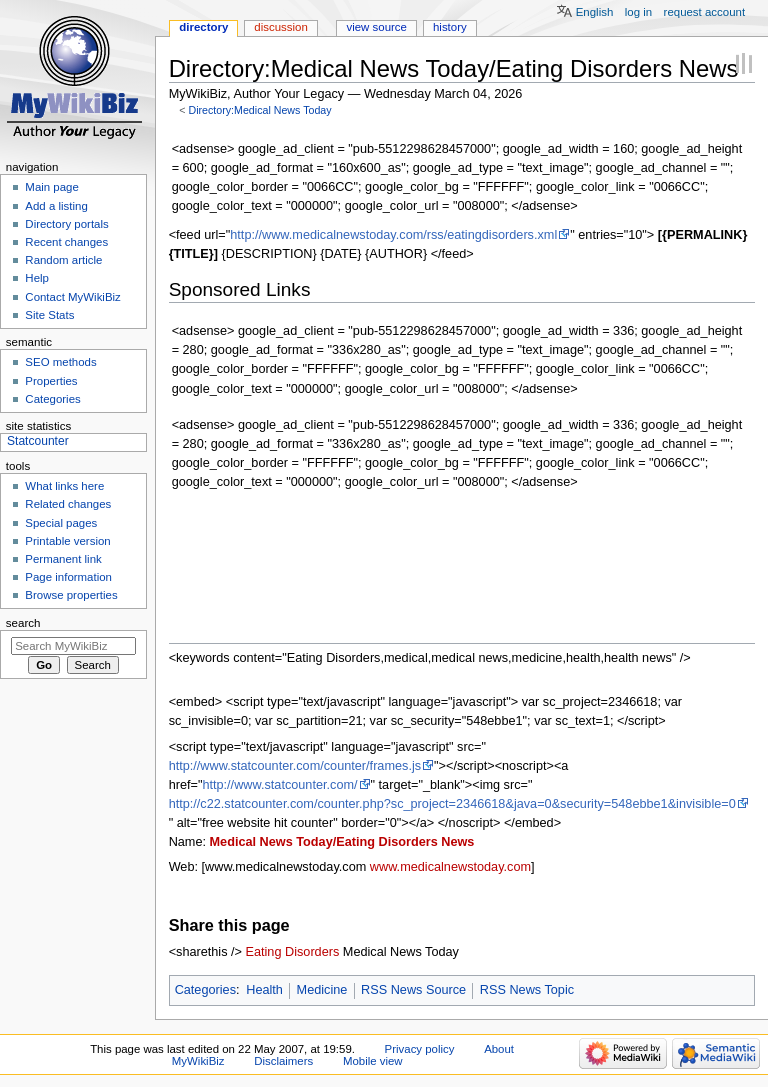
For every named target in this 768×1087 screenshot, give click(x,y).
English (595, 12)
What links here (64, 486)
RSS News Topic (527, 990)
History (450, 27)
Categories (205, 990)
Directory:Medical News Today (259, 110)
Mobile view (373, 1061)
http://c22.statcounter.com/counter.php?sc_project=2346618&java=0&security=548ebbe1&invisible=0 (452, 804)
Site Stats (49, 315)
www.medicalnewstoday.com (450, 867)
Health (264, 990)
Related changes (68, 504)
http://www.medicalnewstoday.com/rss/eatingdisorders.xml (393, 235)
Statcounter (38, 441)
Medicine (322, 990)
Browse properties (71, 595)
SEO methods (60, 362)
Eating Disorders (293, 952)
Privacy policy (420, 1049)
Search (23, 623)
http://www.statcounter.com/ (279, 785)
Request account (705, 12)
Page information (68, 577)
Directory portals (66, 224)
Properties (51, 381)
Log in (638, 12)
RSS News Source (413, 990)
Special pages (61, 523)
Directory (203, 27)
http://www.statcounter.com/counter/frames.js (295, 766)
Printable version (67, 541)
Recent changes (66, 242)
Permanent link (63, 559)
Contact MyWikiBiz (72, 297)
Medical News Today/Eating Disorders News (342, 842)
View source (376, 27)
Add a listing (56, 206)
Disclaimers (283, 1061)
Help (37, 278)
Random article (63, 260)
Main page (52, 187)
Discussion (280, 27)
